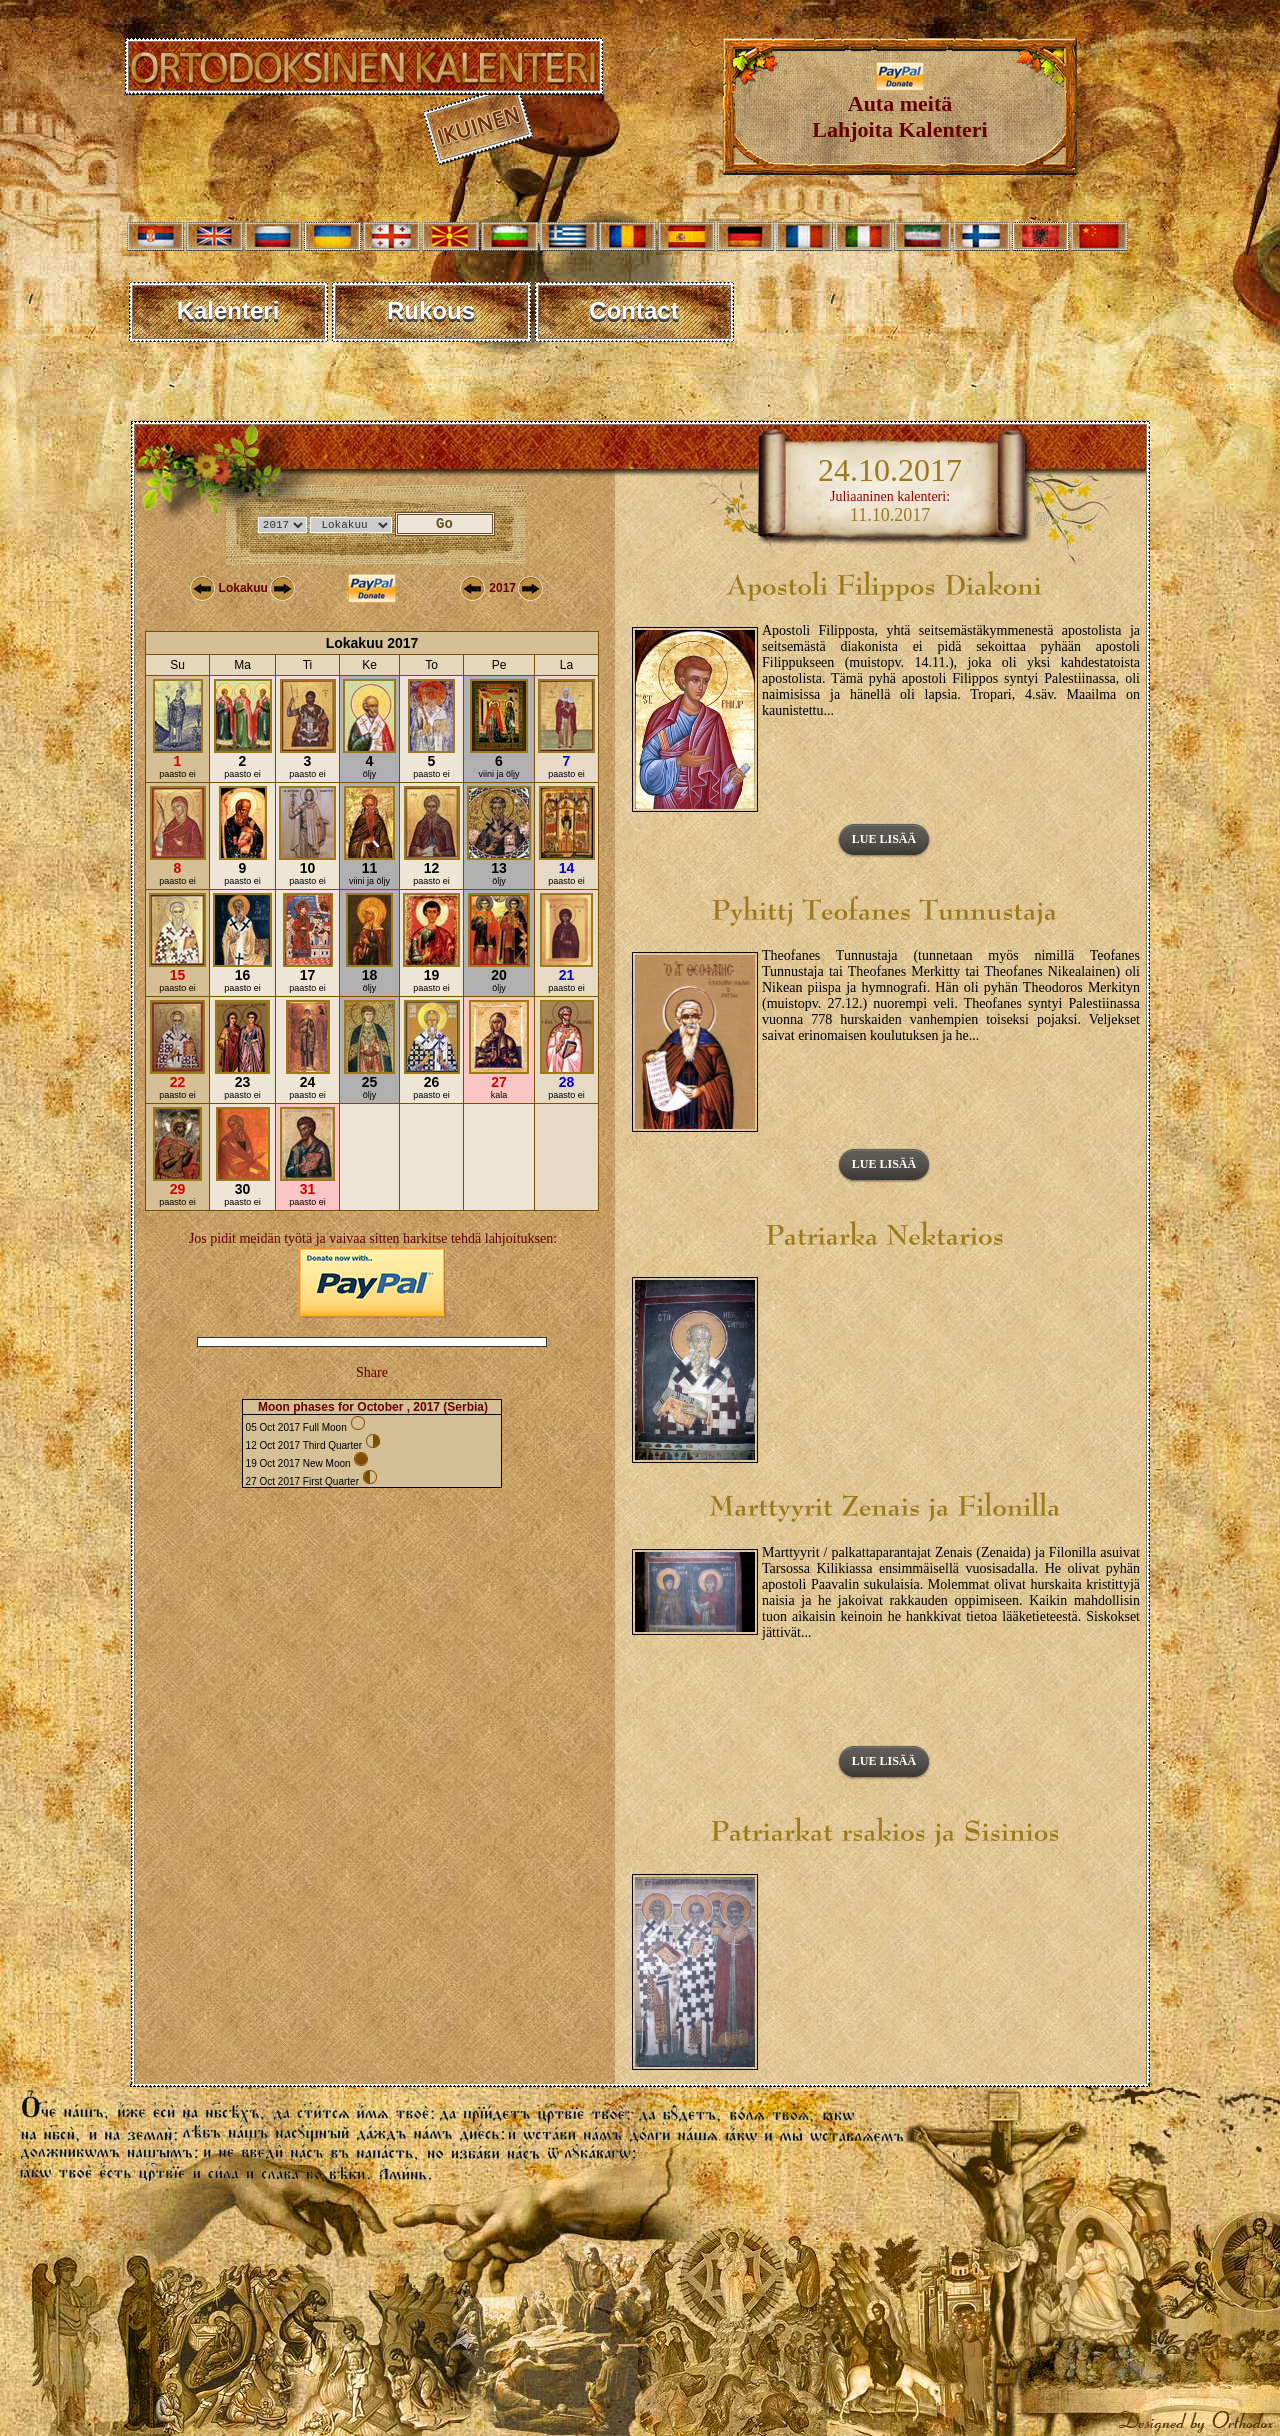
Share (372, 1372)
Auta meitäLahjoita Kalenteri (899, 106)
